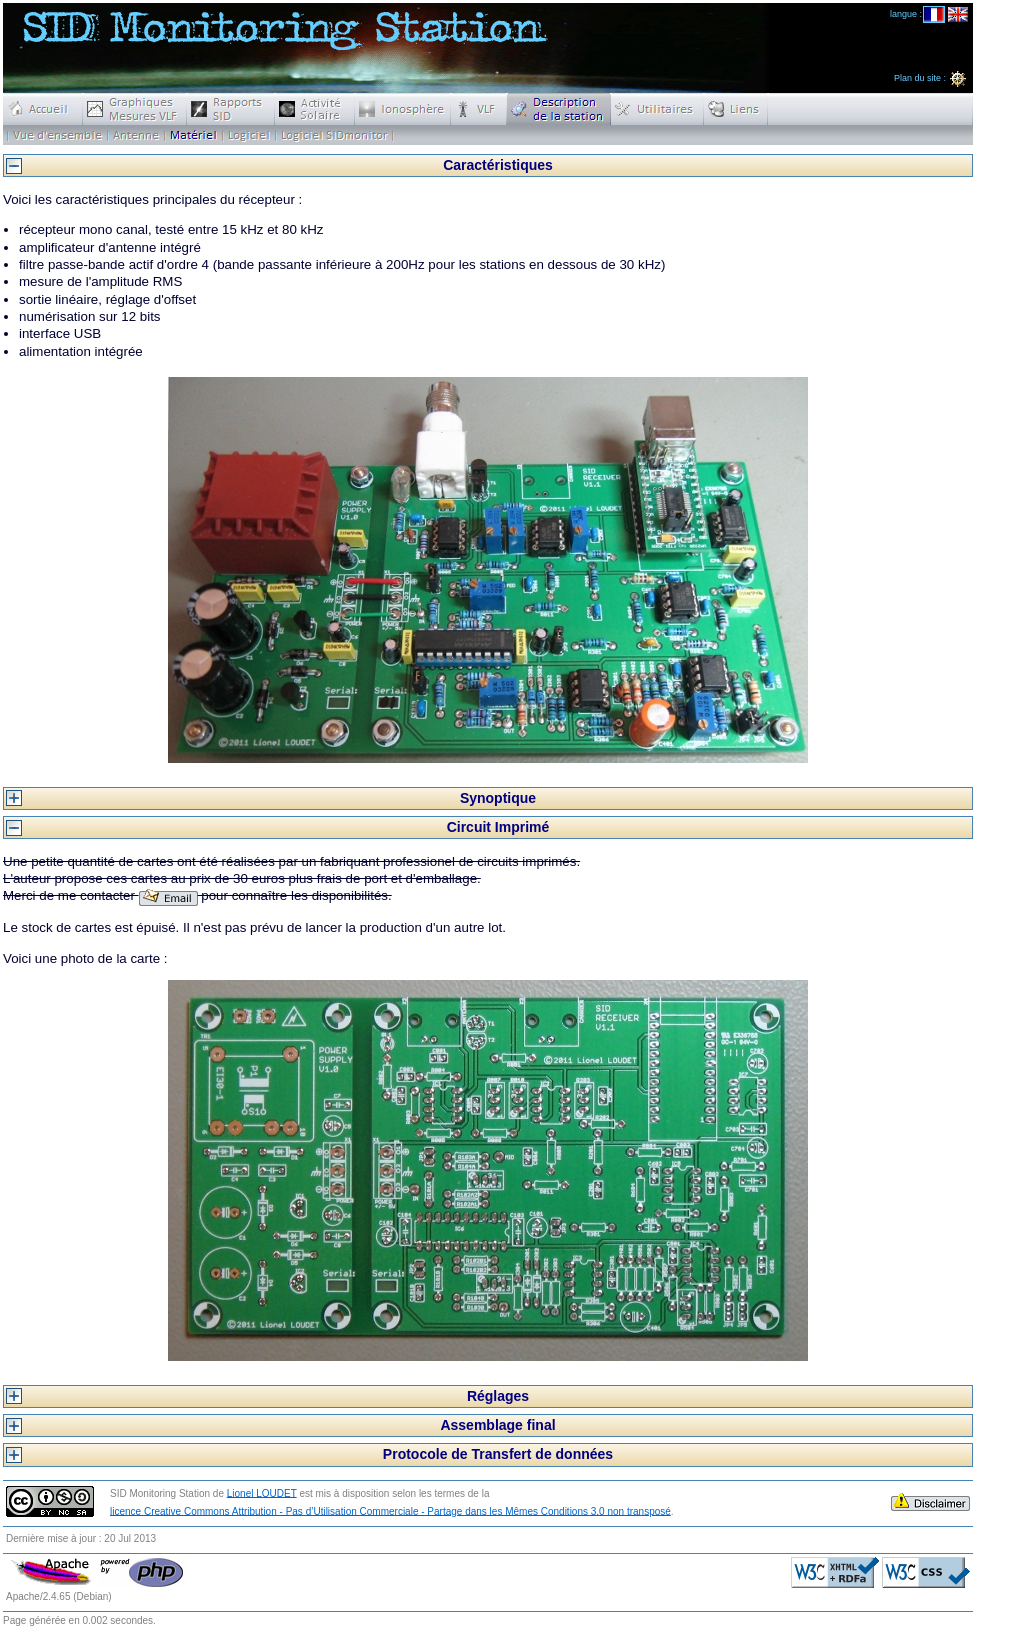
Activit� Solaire (315, 109)
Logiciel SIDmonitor (334, 135)
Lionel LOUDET (262, 1492)
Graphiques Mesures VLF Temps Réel (135, 109)
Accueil (43, 109)
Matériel (194, 135)
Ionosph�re (403, 109)
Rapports (231, 109)
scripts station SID (249, 135)
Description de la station (559, 109)
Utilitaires (657, 109)
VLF (479, 109)
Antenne (136, 135)
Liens (736, 109)
